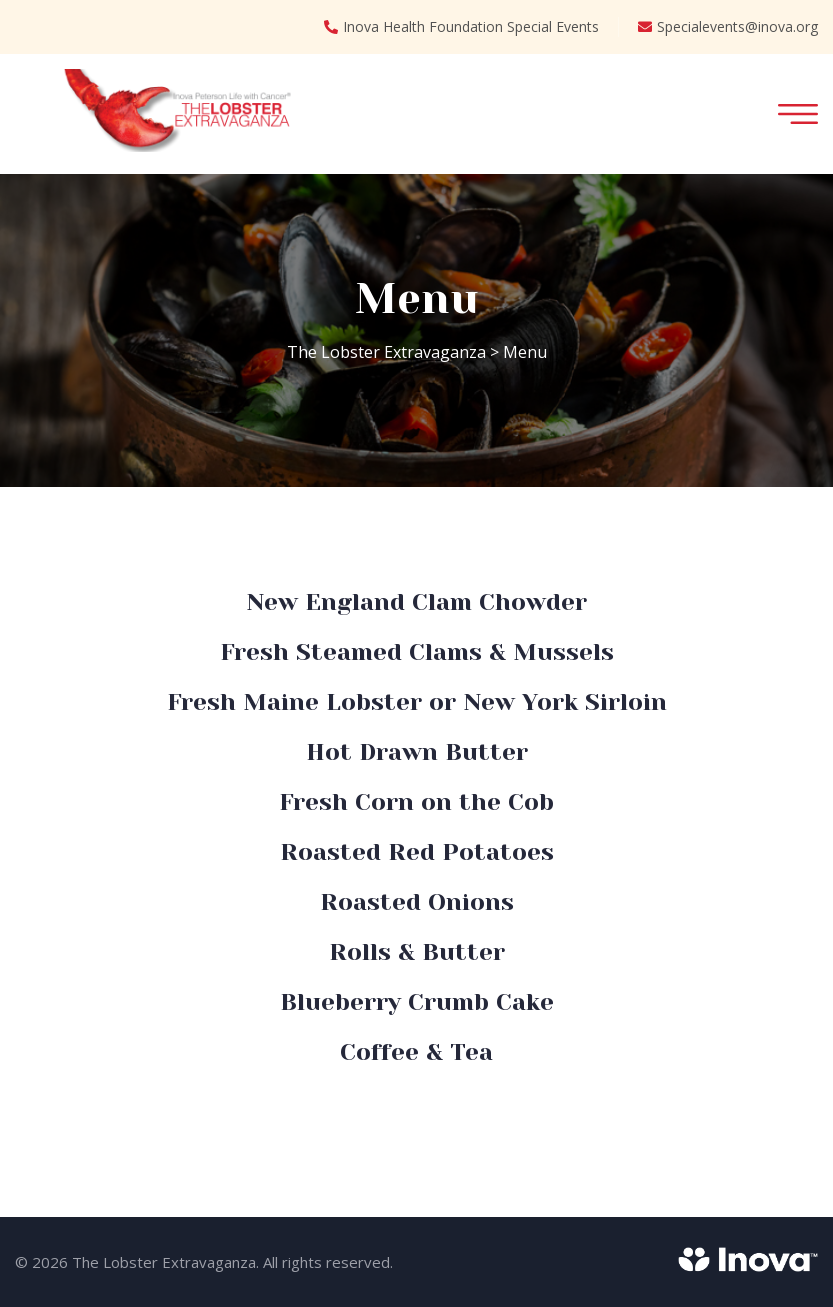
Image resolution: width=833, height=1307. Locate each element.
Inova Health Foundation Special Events (461, 27)
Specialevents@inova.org (728, 27)
